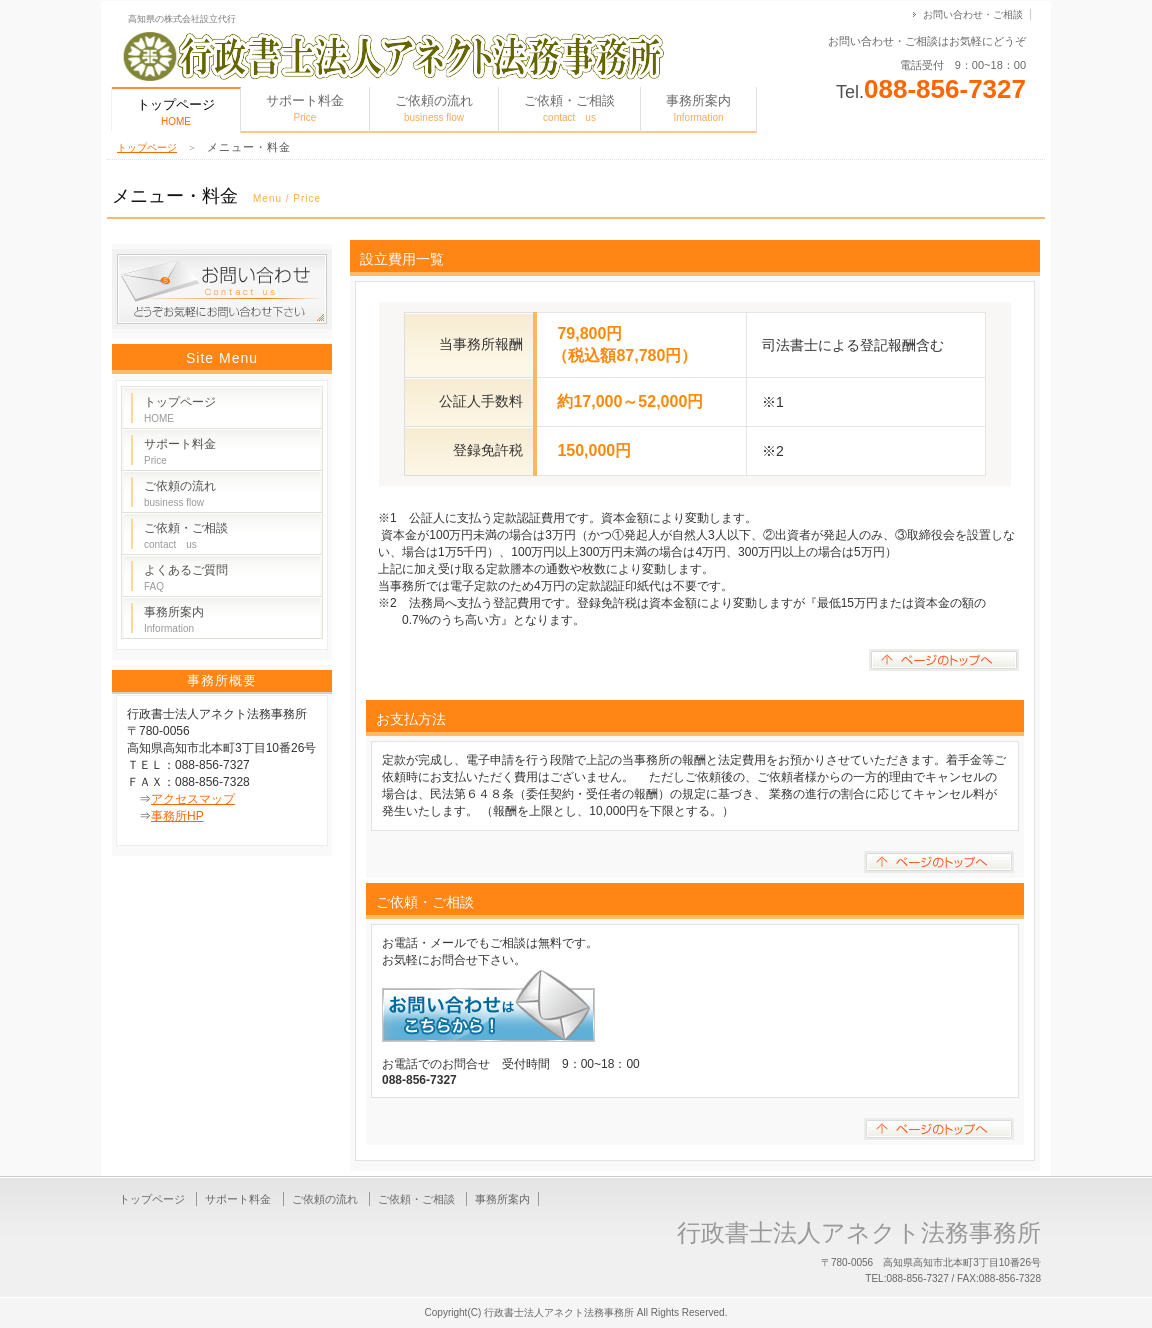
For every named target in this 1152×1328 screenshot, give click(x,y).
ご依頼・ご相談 (569, 108)
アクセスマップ (193, 799)
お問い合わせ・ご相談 (973, 14)
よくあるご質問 (186, 577)
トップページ (147, 147)
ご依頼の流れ (434, 108)
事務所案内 (698, 108)
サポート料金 (305, 108)
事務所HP (177, 816)
